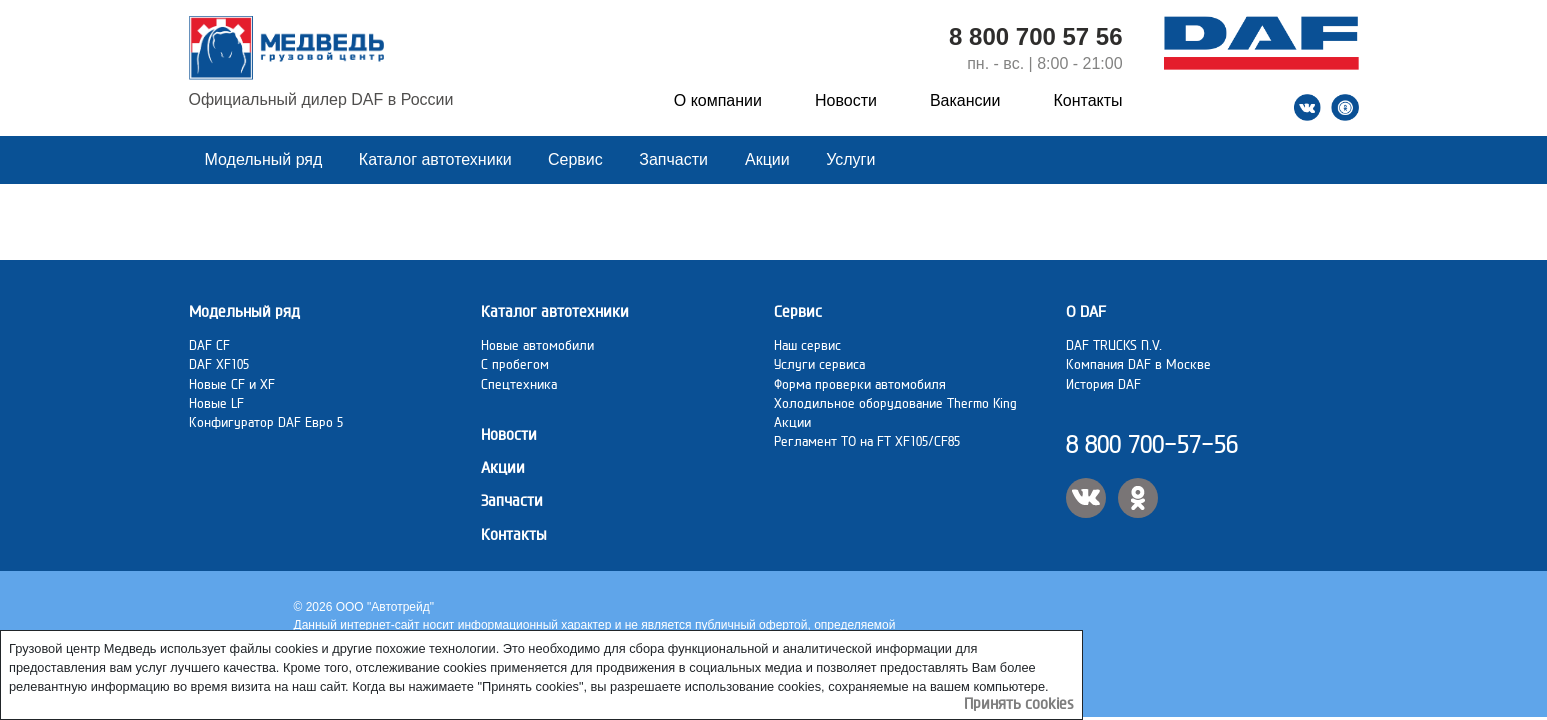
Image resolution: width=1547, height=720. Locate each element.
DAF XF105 (219, 364)
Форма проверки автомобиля (860, 384)
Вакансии (965, 100)
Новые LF (216, 403)
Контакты (1087, 100)
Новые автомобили (537, 345)
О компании (718, 100)
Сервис (577, 159)
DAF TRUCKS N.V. (1114, 345)
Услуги (850, 159)
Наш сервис (807, 345)
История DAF (1103, 384)
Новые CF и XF (232, 384)
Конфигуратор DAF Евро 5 (266, 422)
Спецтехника (519, 384)
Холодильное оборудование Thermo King (895, 403)
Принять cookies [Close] (1019, 704)
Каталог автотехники (437, 159)
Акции (769, 159)
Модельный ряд (266, 159)
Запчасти (673, 159)
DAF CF (209, 345)
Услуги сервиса (819, 364)
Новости (846, 100)
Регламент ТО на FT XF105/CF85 (867, 441)
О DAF (1086, 311)
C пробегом (515, 364)
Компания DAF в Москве (1138, 364)
